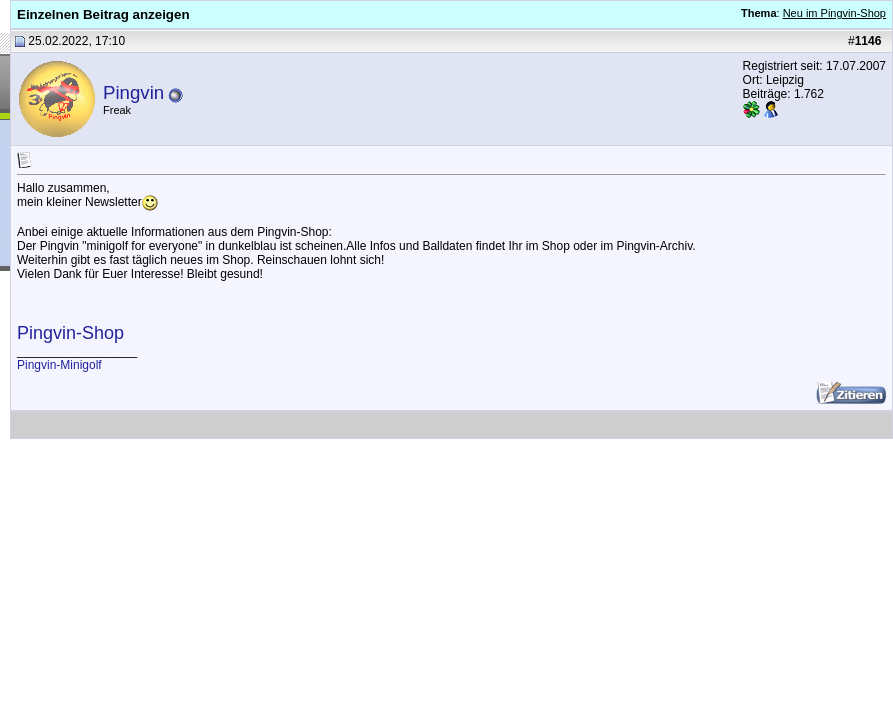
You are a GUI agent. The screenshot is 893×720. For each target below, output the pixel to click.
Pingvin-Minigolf (59, 365)
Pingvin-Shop (70, 333)
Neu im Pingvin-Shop (834, 13)
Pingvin (133, 92)
